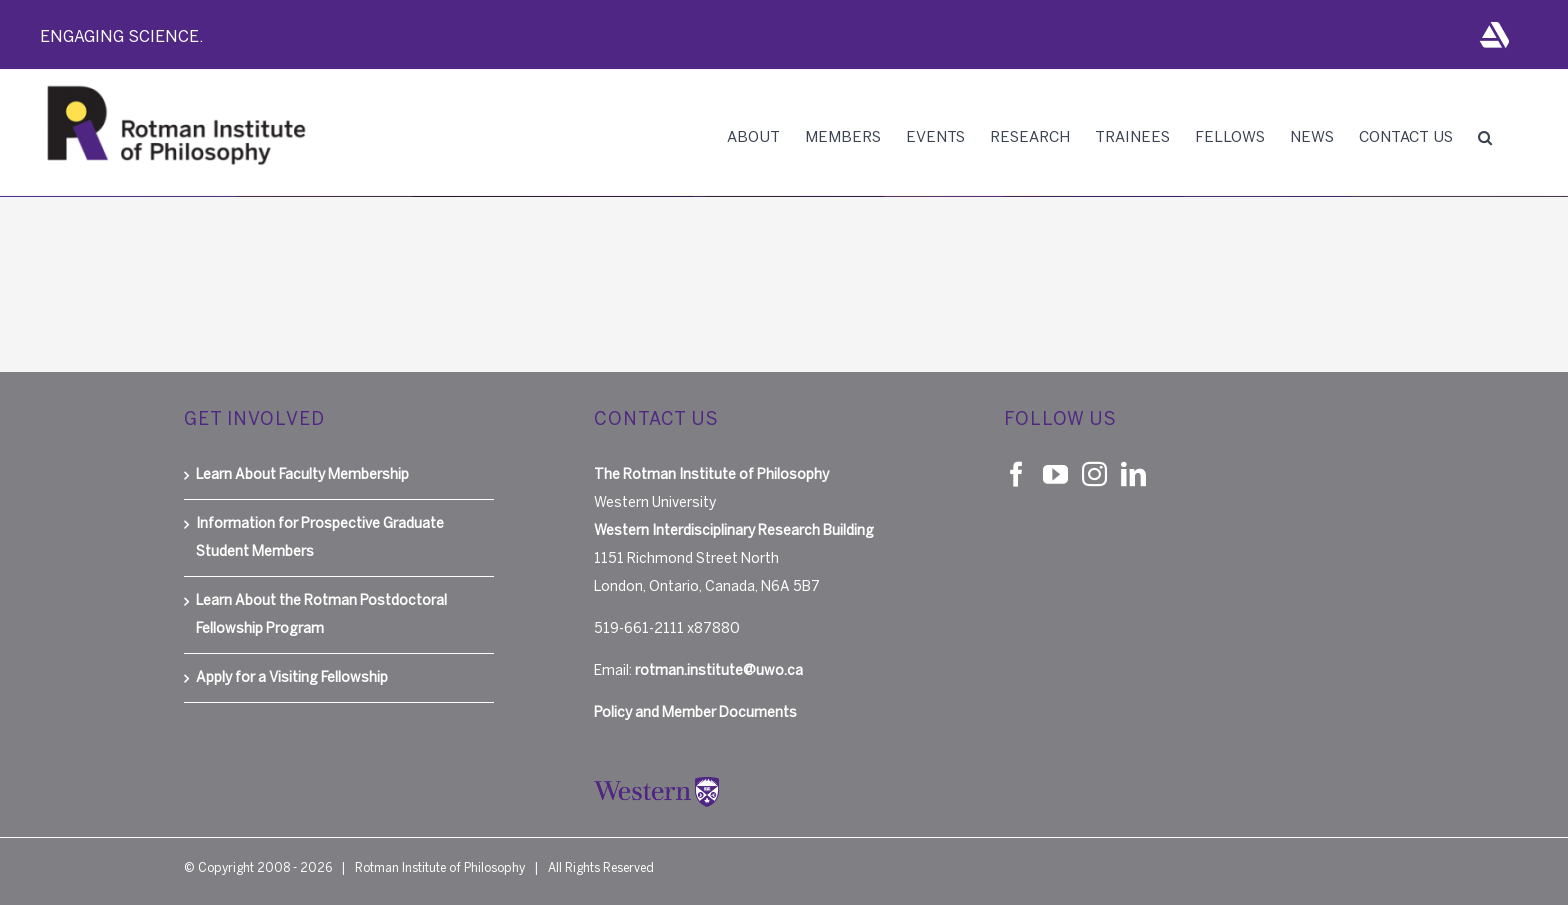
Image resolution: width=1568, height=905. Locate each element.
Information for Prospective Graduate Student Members (320, 537)
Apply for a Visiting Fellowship (292, 677)
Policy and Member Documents (695, 712)
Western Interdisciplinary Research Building (734, 530)
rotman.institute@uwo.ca (719, 670)
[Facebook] (1016, 473)
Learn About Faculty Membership (302, 474)
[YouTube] (1055, 473)
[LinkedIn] (1133, 473)
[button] (1485, 137)
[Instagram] (1094, 473)
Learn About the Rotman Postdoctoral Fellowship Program (321, 614)
